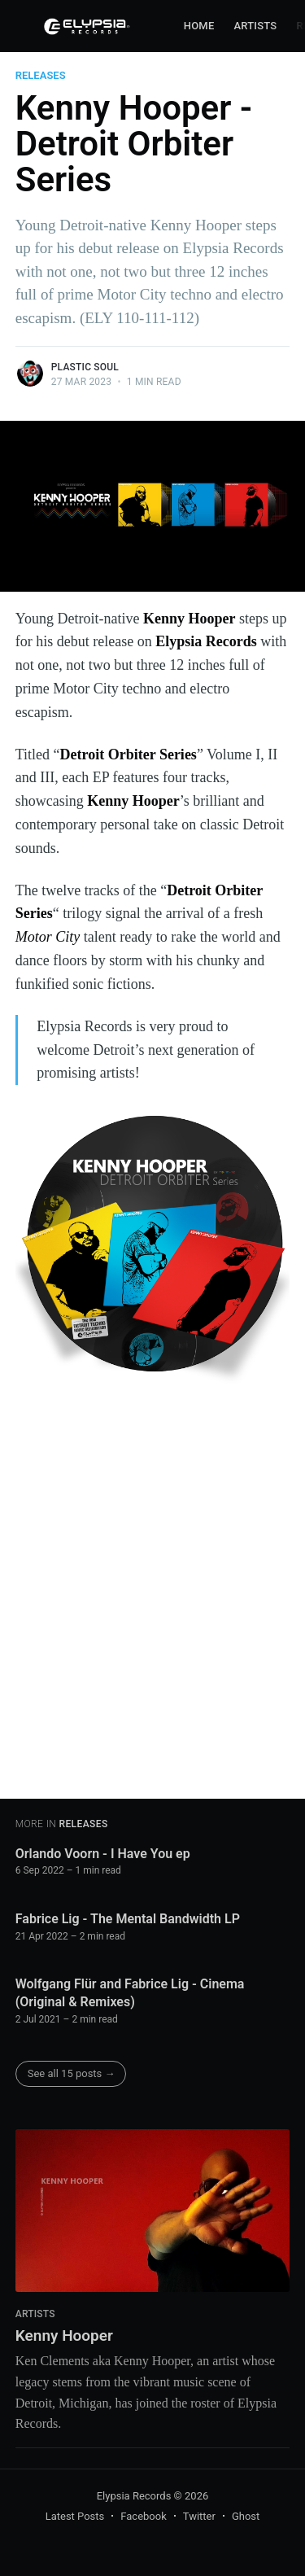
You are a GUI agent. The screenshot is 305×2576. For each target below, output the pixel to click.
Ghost (245, 2516)
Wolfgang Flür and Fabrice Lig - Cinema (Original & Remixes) (130, 1993)
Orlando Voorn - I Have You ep (102, 1853)
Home (199, 26)
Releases (40, 75)
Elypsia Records (134, 2496)
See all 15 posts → (71, 2073)
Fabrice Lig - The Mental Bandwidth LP (127, 1919)
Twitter (199, 2516)
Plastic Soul (85, 367)
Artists (255, 26)
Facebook (143, 2516)
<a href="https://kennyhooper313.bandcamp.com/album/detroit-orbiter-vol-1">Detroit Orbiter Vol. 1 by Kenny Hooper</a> (157, 1595)
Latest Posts (75, 2516)
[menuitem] (199, 26)
